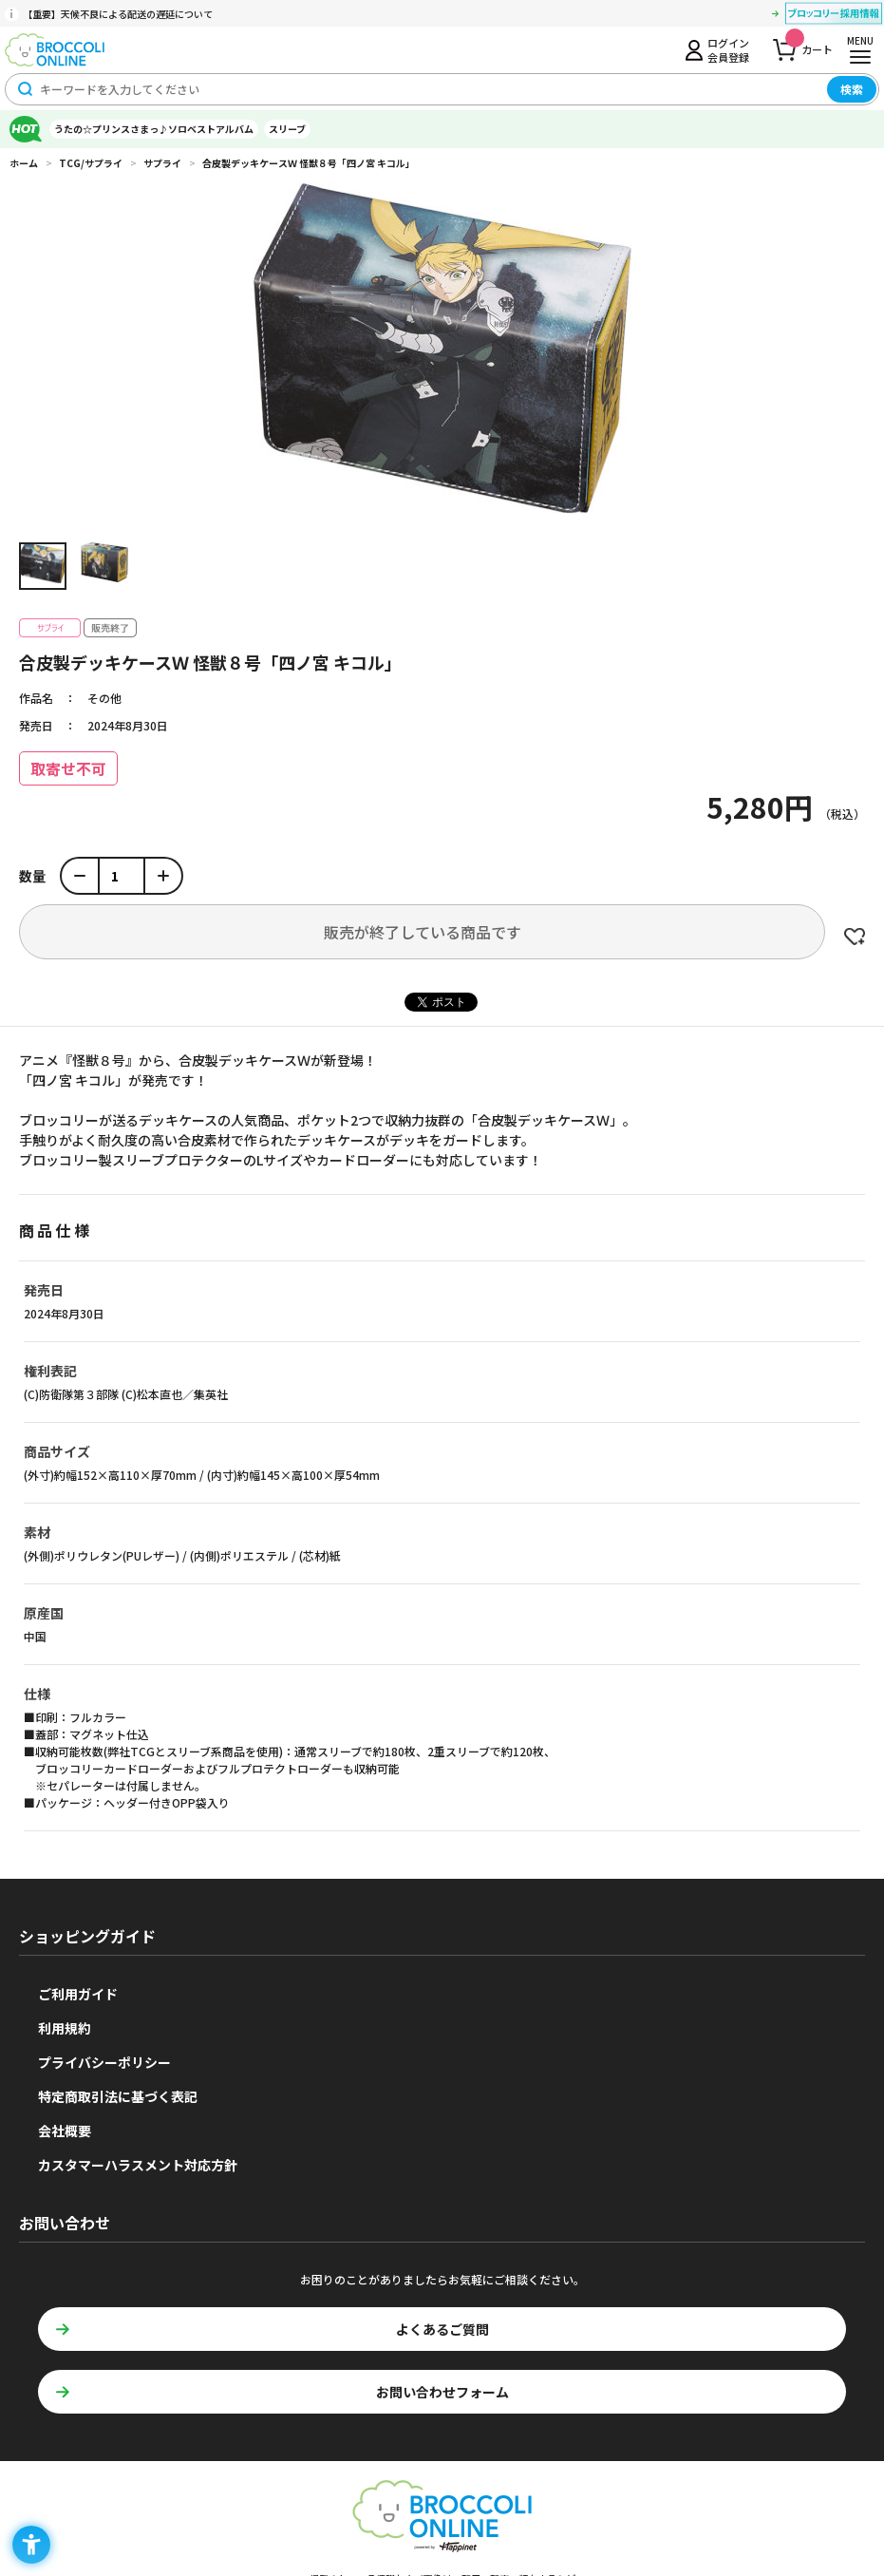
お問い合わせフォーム (442, 2391)
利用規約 (64, 2027)
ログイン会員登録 (728, 49)
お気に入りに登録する (854, 936)
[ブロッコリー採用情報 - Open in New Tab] (833, 16)
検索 (851, 89)
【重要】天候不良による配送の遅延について (118, 14)
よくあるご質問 (442, 2329)
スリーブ (287, 129)
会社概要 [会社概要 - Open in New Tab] (64, 2130)
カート (809, 44)
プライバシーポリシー (104, 2062)
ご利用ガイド (78, 1993)
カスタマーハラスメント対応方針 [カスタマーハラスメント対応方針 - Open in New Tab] (137, 2164)
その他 (104, 698)
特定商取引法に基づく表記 (117, 2096)
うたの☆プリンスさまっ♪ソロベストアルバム (154, 129)
